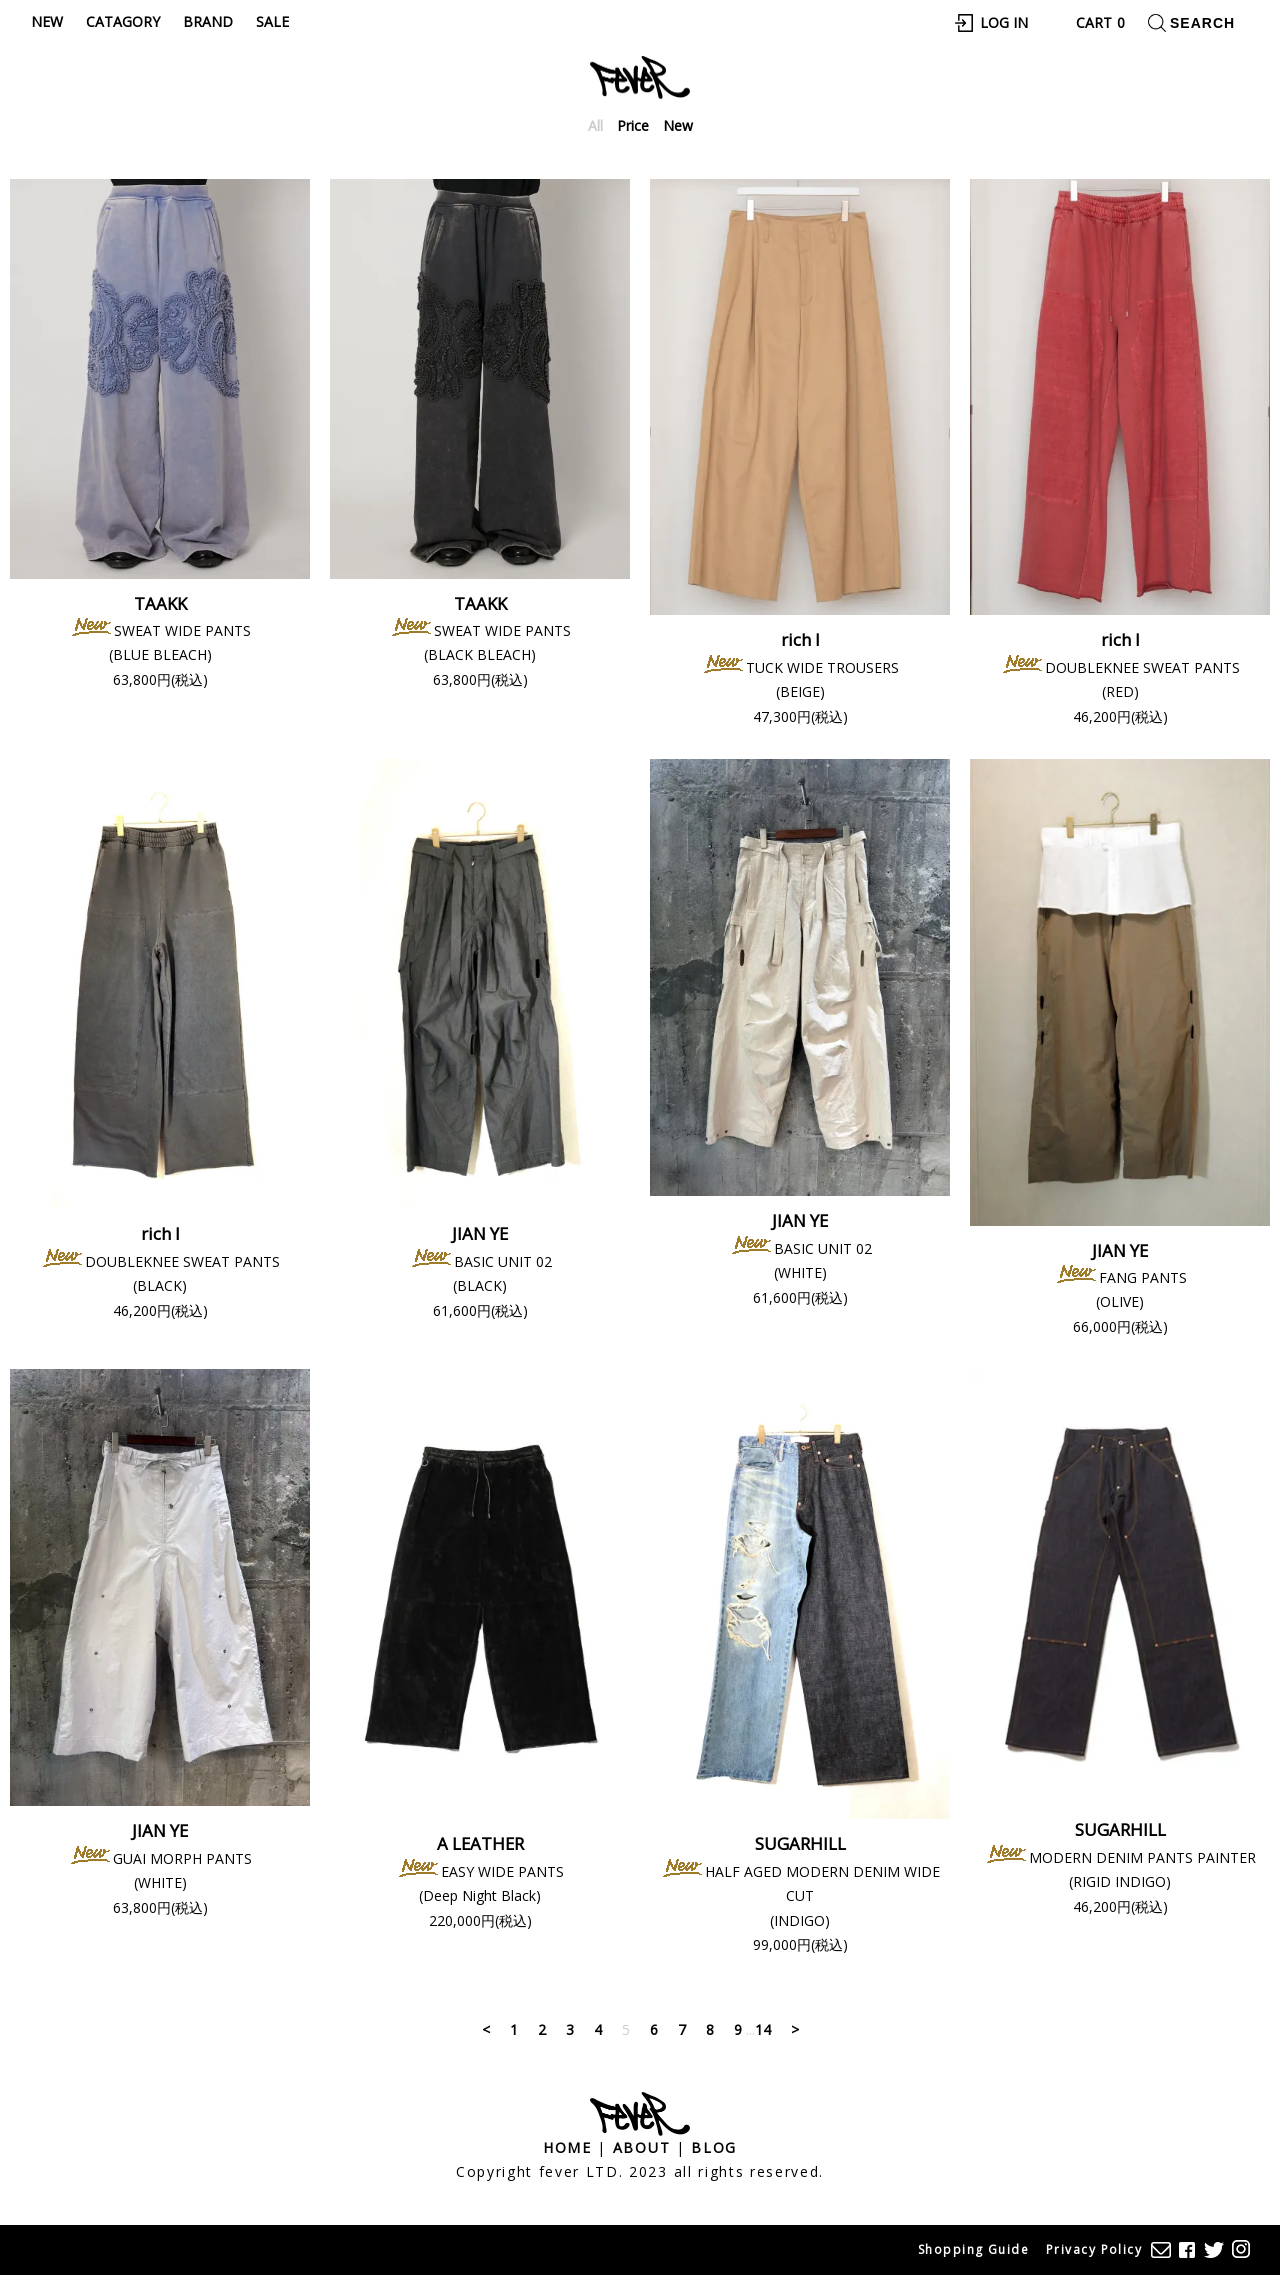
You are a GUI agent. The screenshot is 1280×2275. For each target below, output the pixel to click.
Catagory (123, 21)
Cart (1100, 22)
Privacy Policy (1094, 2249)
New (47, 21)
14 (763, 2029)
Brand (208, 21)
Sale (272, 21)
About (641, 2147)
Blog (714, 2147)
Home (567, 2147)
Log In (1004, 22)
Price (633, 125)
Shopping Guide (973, 2249)
